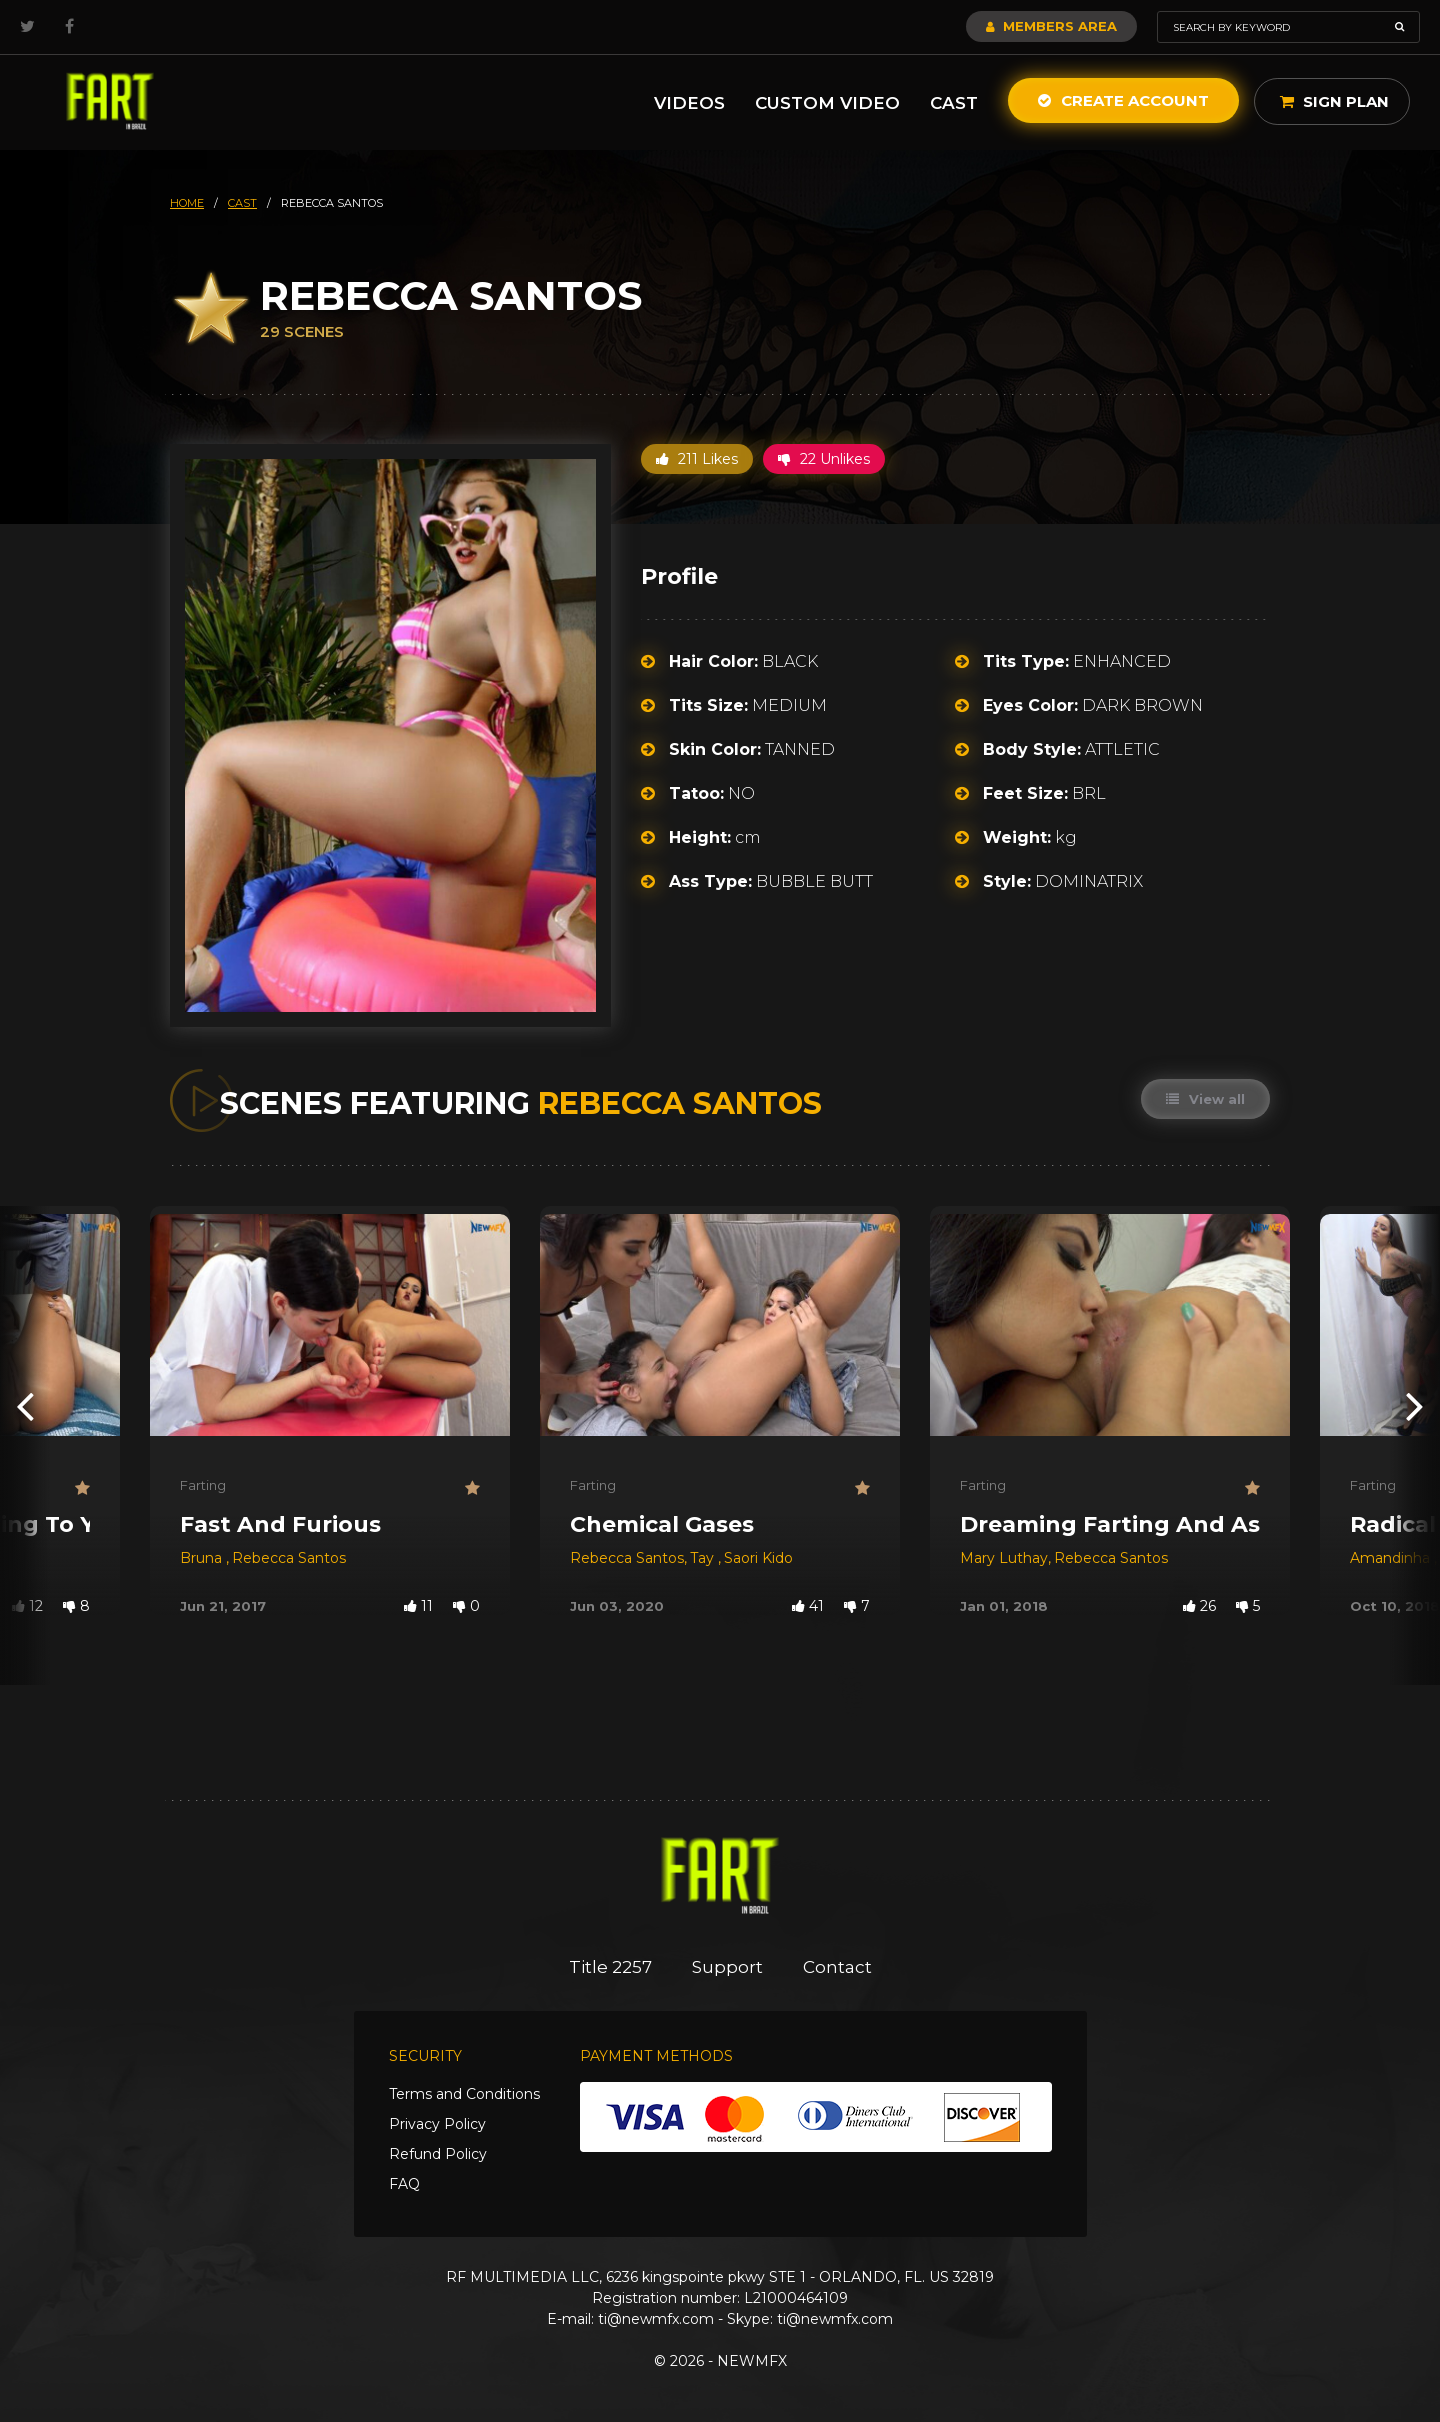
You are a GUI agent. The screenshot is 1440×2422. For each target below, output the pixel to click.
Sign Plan (1334, 101)
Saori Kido (758, 1558)
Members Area (1051, 26)
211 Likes (697, 459)
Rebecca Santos (289, 1558)
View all (1205, 1099)
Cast (954, 103)
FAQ (404, 2184)
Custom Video (827, 103)
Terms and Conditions (464, 2094)
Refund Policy (438, 2154)
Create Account (1123, 100)
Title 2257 (610, 1967)
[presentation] (25, 1405)
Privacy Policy (437, 2124)
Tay (704, 1558)
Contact (837, 1967)
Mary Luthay (1004, 1558)
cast (242, 203)
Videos (689, 103)
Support (727, 1967)
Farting (203, 1485)
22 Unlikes (824, 459)
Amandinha (1392, 1558)
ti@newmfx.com (656, 2319)
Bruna (203, 1558)
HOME (187, 203)
